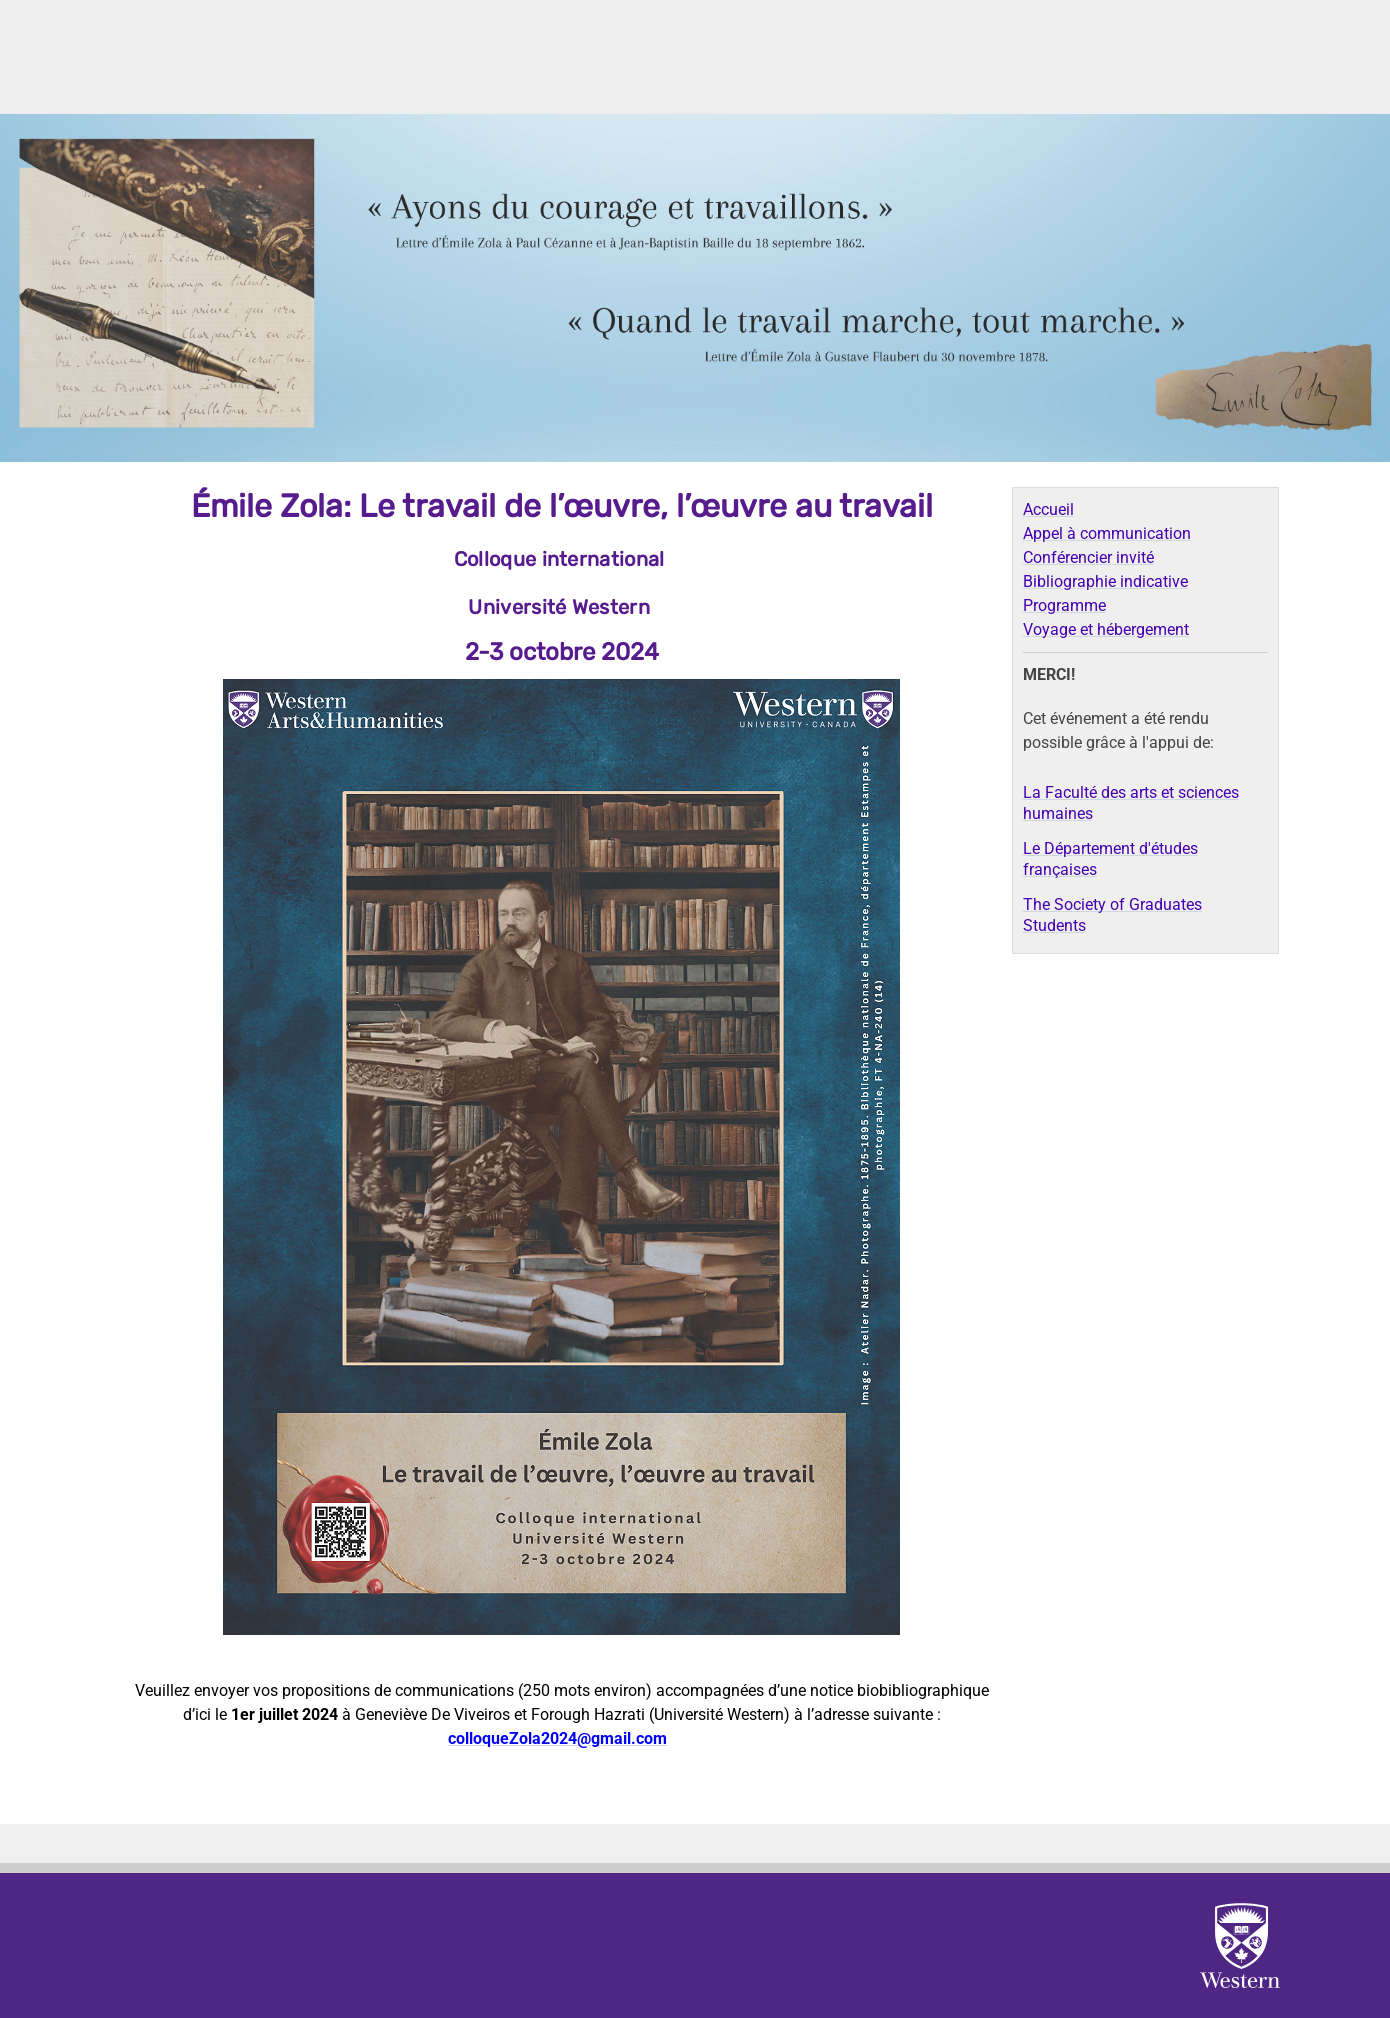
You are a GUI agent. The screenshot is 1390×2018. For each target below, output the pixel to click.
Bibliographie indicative (1105, 581)
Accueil (1048, 509)
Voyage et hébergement (1106, 629)
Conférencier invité (1088, 557)
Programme (1064, 605)
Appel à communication (1107, 533)
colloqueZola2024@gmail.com (557, 1738)
